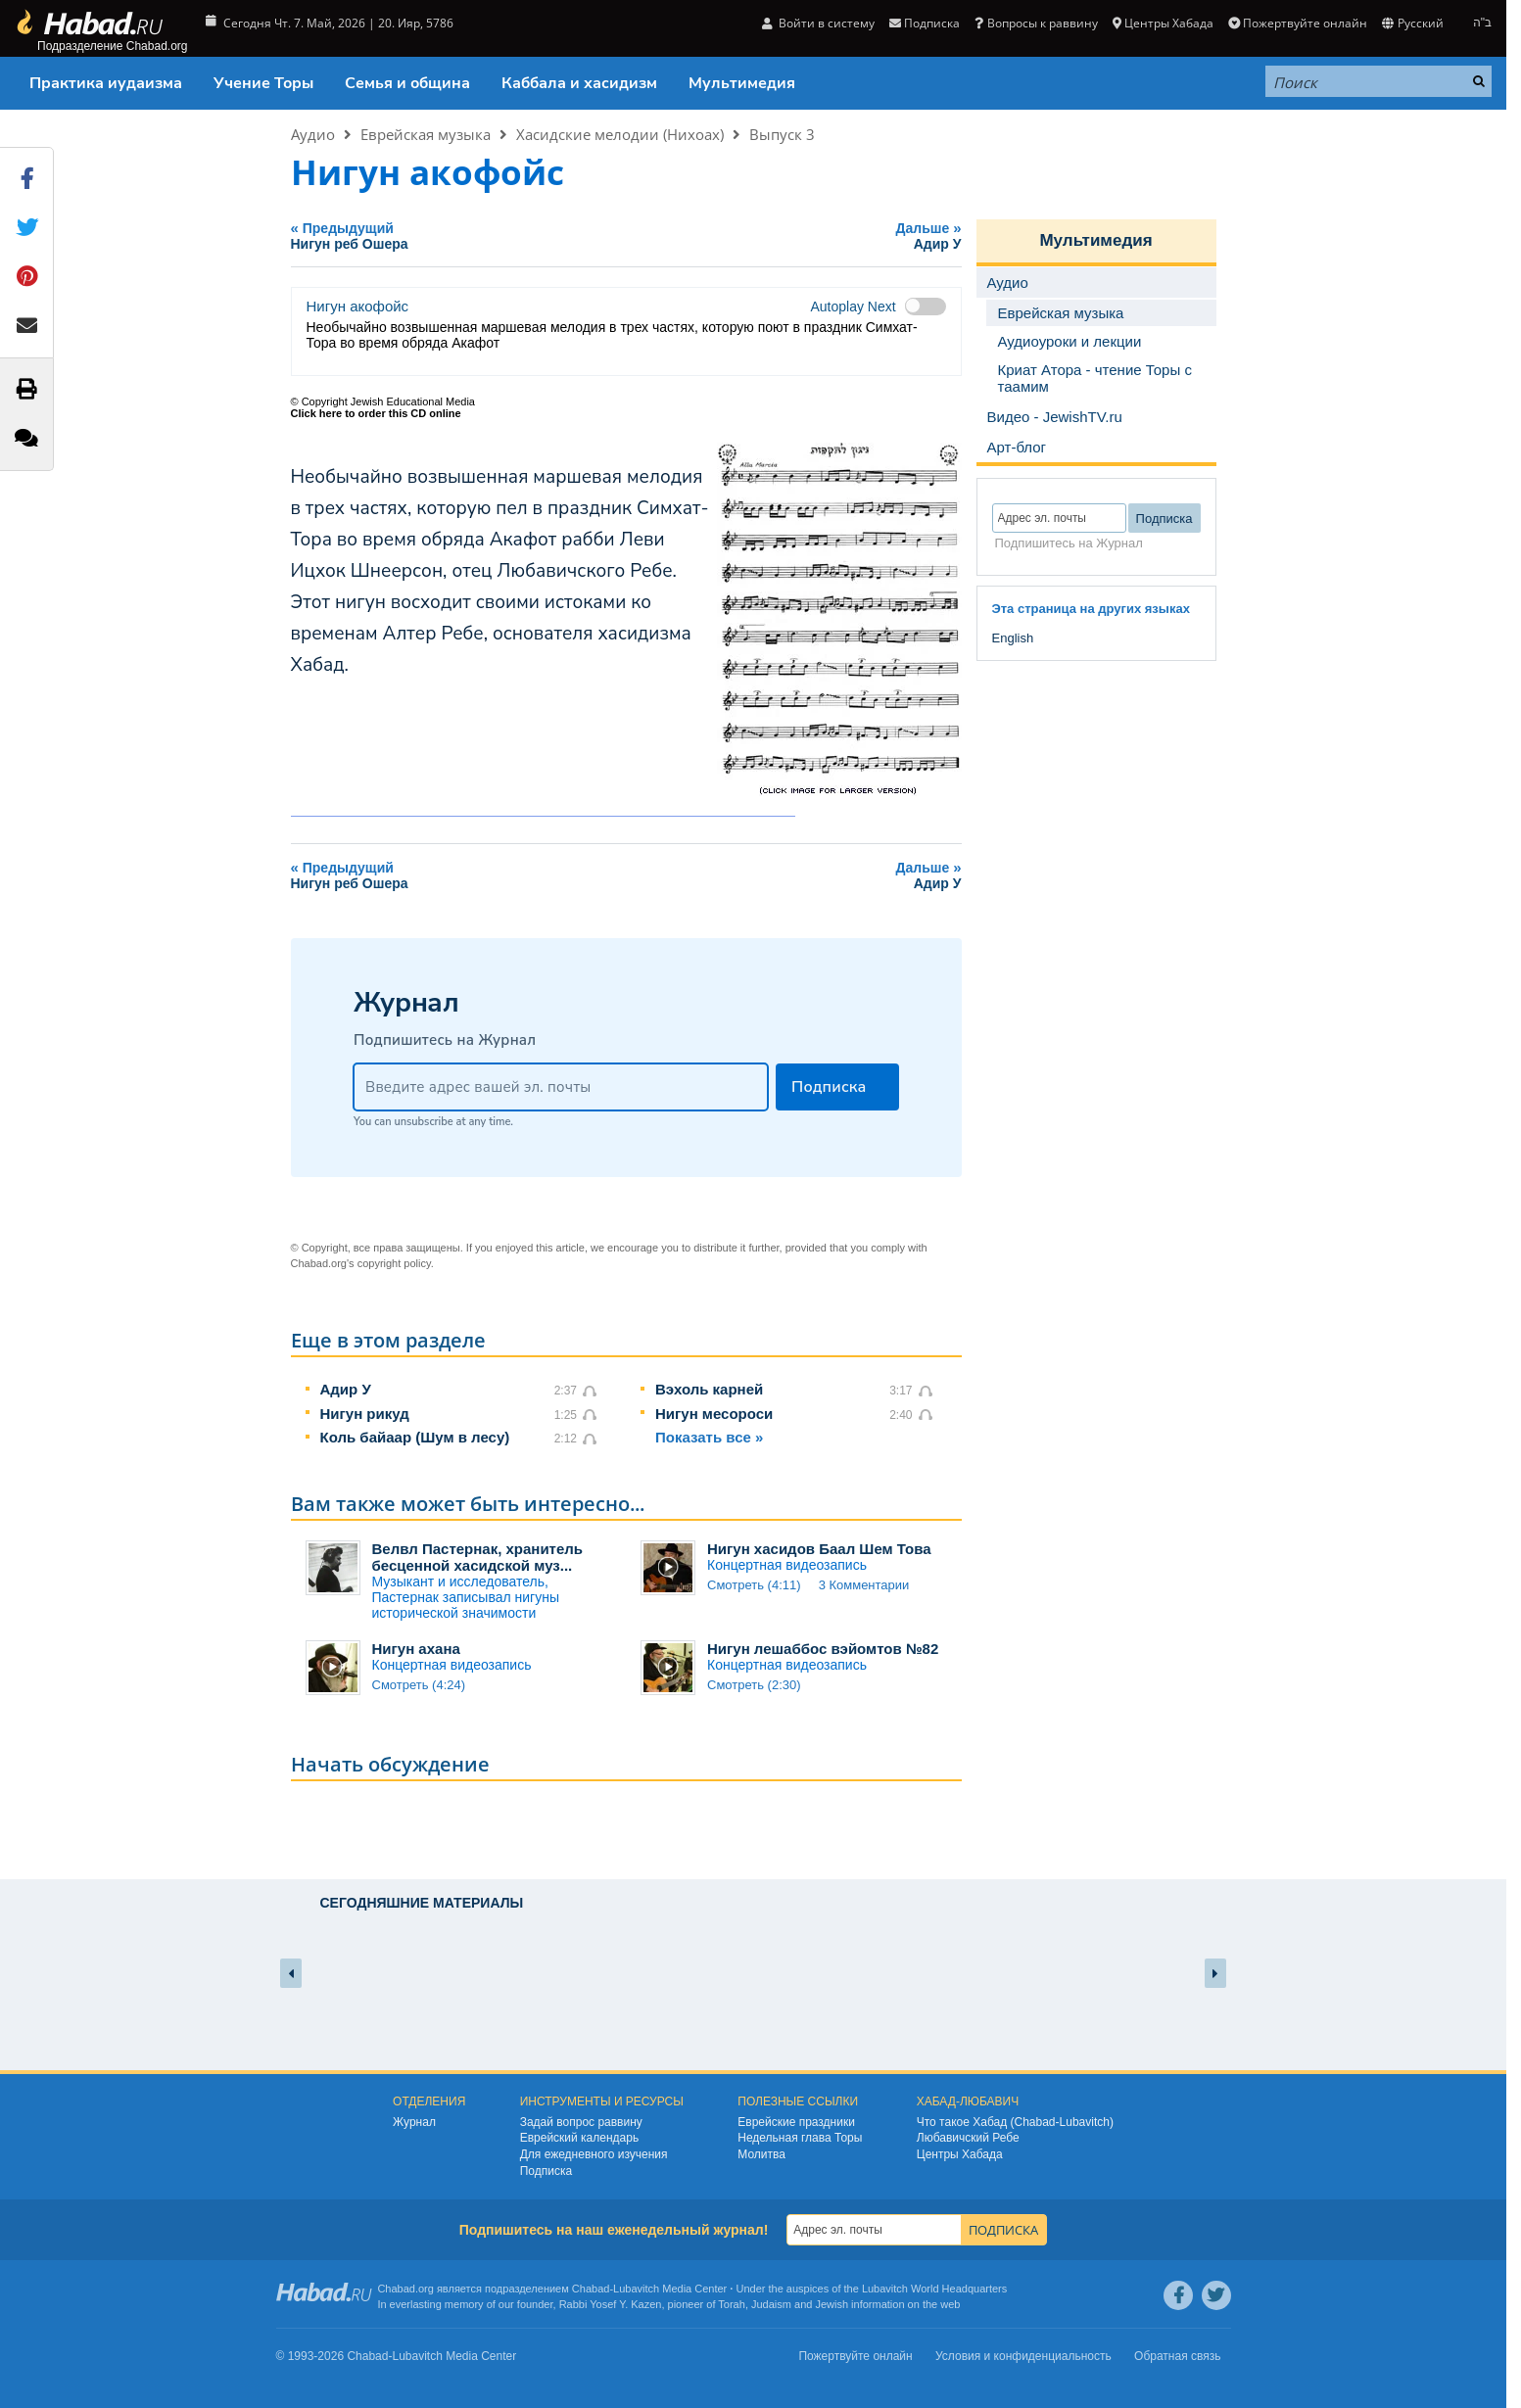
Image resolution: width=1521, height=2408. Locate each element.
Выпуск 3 (782, 134)
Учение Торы (263, 83)
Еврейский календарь (580, 2138)
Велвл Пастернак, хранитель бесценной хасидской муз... (478, 1557)
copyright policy (394, 1263)
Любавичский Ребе (968, 2138)
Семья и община (407, 83)
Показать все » (709, 1437)
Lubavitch (636, 2288)
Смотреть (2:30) (754, 1684)
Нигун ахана (416, 1648)
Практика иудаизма (105, 83)
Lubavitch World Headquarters (934, 2288)
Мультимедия (742, 83)
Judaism (771, 2304)
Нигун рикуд (364, 1413)
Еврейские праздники (796, 2122)
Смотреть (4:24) (419, 1684)
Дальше (842, 235)
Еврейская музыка (425, 134)
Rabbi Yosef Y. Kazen (610, 2304)
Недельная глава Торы (799, 2138)
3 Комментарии (864, 1585)
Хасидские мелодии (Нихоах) (620, 134)
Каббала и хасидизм (579, 83)
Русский (1412, 23)
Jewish (831, 2304)
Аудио (313, 134)
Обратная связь (1177, 2356)
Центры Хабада (1163, 23)
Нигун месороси (714, 1413)
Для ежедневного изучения (594, 2154)
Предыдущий (496, 235)
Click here (317, 413)
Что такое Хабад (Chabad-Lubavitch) (1015, 2122)
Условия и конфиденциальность (1023, 2356)
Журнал (414, 2122)
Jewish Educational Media (413, 401)
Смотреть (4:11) (754, 1585)
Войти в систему (818, 23)
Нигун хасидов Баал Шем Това (819, 1548)
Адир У (345, 1389)
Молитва (761, 2154)
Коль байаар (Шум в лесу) (415, 1437)
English (1013, 638)
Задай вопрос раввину (581, 2122)
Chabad (591, 2288)
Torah (731, 2304)
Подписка (924, 23)
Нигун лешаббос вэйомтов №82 (822, 1648)
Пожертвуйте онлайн (1297, 23)
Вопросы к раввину (1035, 23)
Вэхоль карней (709, 1389)
